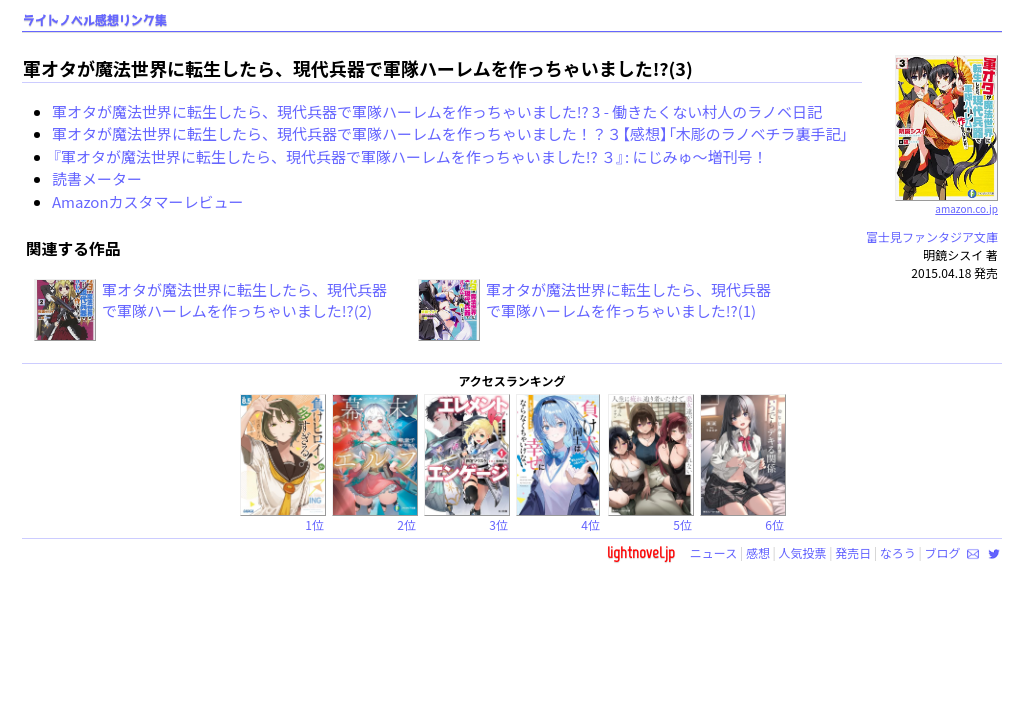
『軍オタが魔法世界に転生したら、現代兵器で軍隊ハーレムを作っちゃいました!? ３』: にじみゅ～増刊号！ (410, 156)
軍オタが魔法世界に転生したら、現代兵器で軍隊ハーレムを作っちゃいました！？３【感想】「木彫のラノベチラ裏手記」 (450, 133)
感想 (758, 552)
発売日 (853, 552)
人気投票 (803, 552)
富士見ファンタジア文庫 (932, 236)
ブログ (942, 552)
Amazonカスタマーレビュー (148, 201)
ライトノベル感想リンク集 (95, 20)
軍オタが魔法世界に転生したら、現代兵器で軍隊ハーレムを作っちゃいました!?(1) (628, 300)
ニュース (713, 552)
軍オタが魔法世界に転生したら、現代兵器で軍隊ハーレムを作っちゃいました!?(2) (244, 300)
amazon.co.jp (946, 201)
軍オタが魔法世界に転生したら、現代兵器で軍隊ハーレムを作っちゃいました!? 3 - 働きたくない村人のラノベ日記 (437, 111)
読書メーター (97, 178)
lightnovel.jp (641, 552)
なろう (898, 552)
